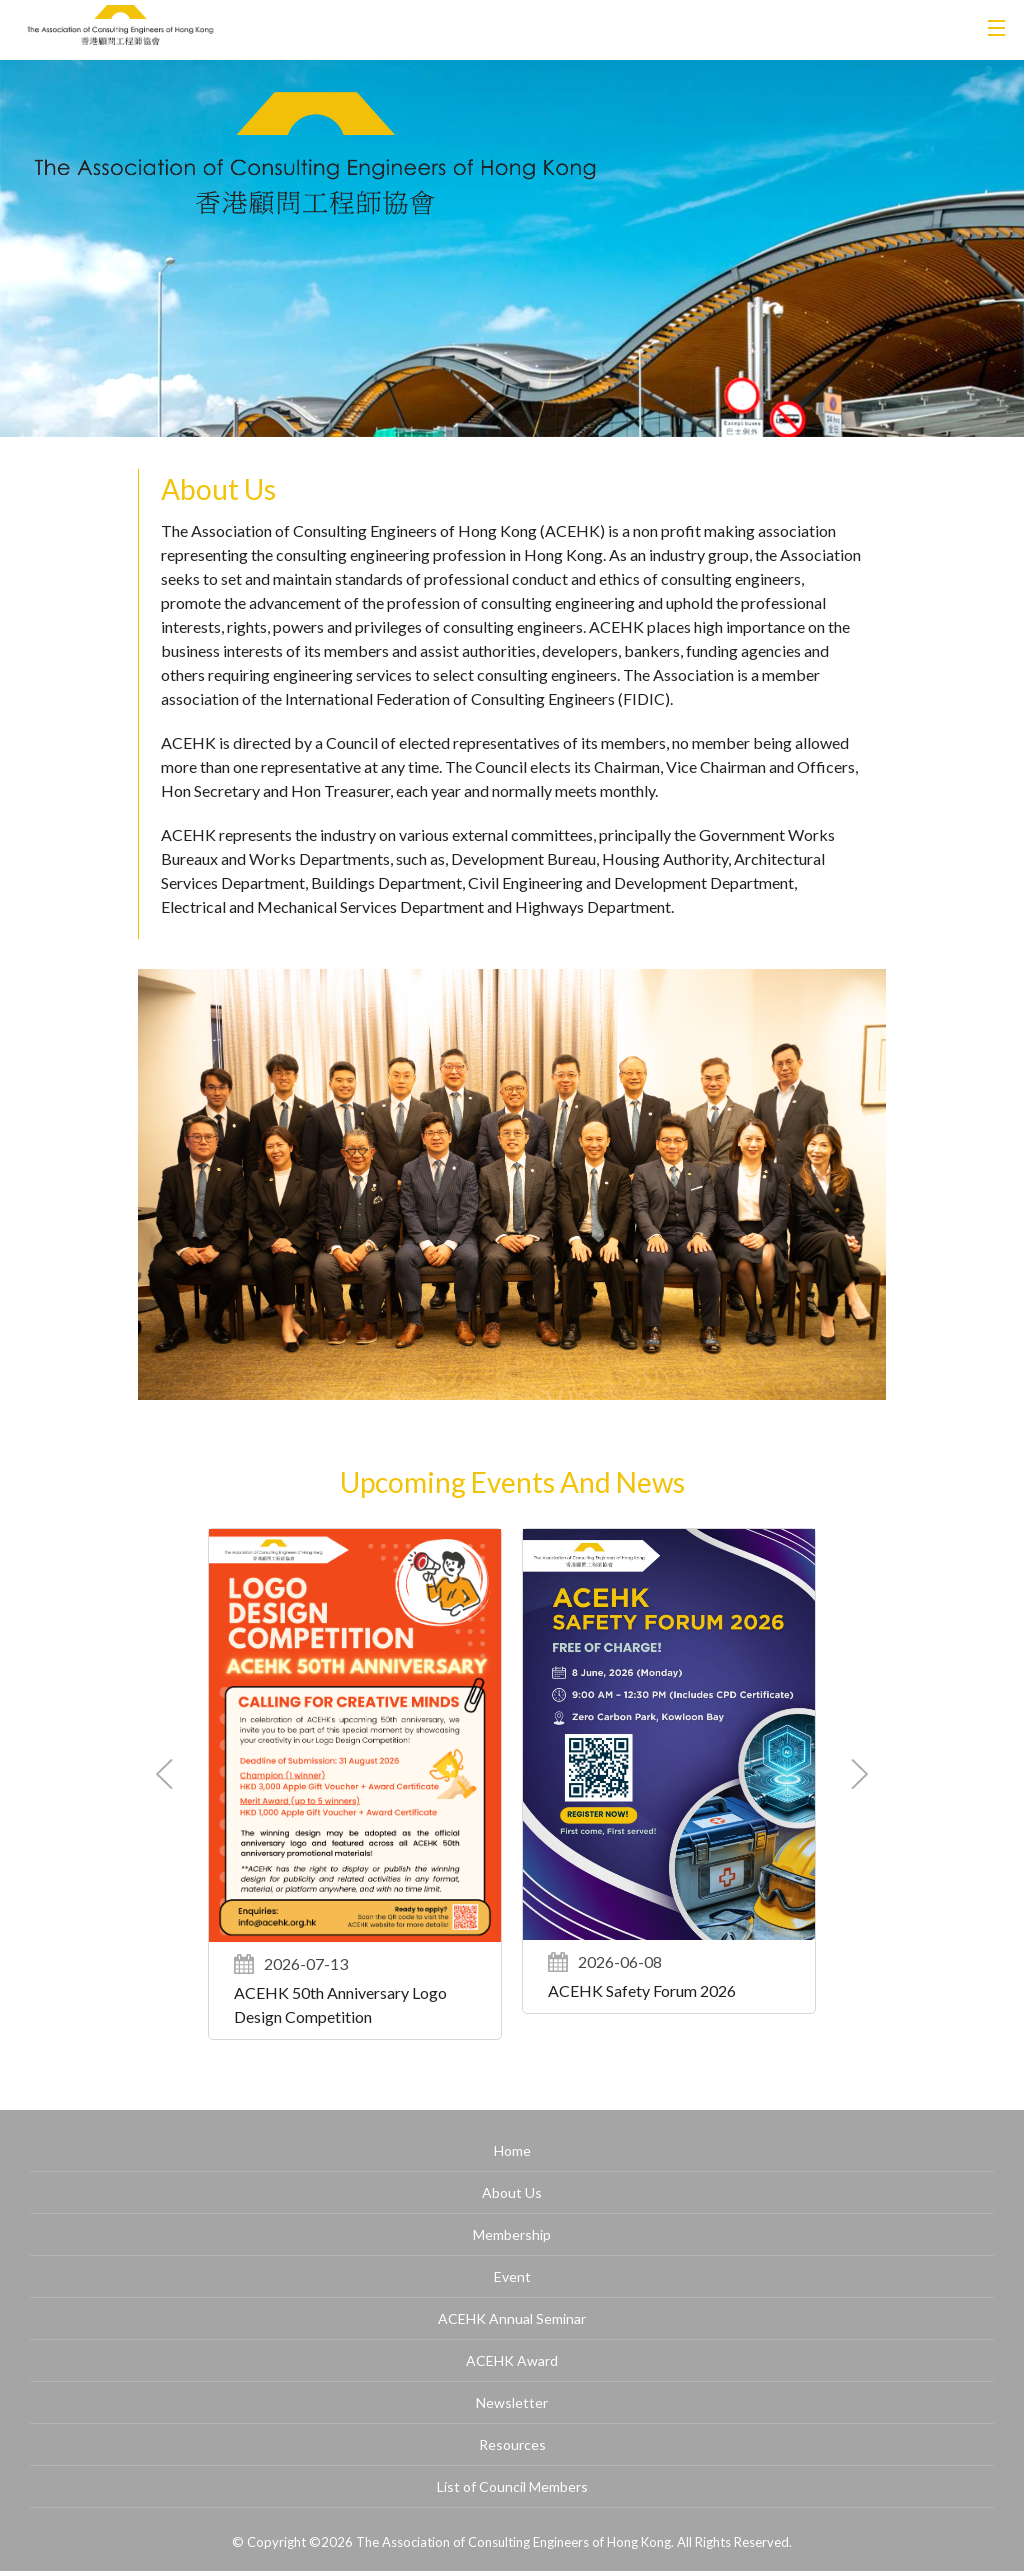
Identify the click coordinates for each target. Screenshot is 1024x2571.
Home (512, 2150)
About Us (512, 2192)
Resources (512, 2444)
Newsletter (512, 2402)
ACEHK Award (512, 2360)
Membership (512, 2234)
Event (512, 2276)
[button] (859, 1774)
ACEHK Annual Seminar (512, 2318)
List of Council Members (512, 2486)
